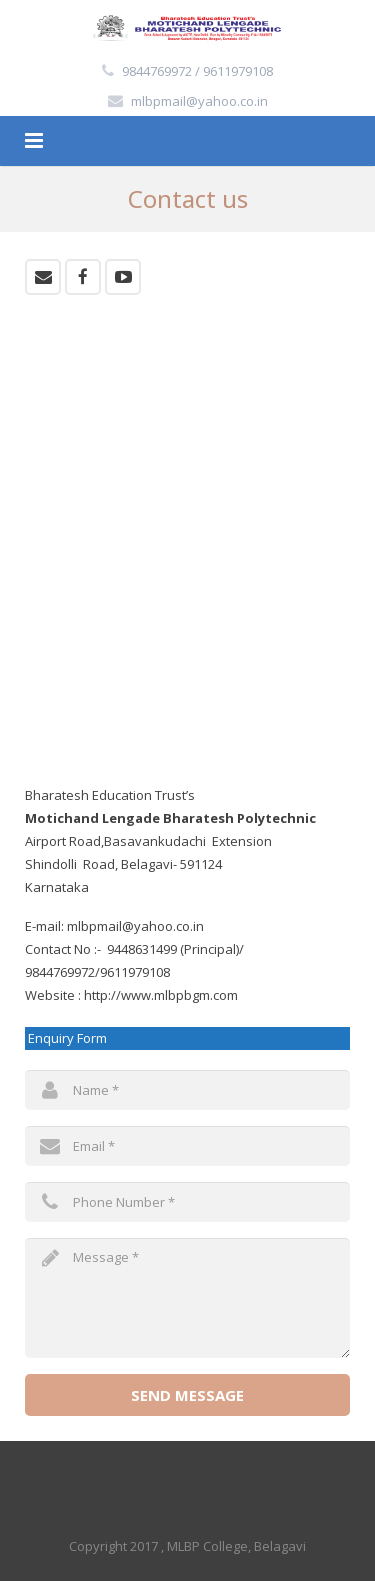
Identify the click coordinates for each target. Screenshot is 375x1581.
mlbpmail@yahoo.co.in (199, 101)
